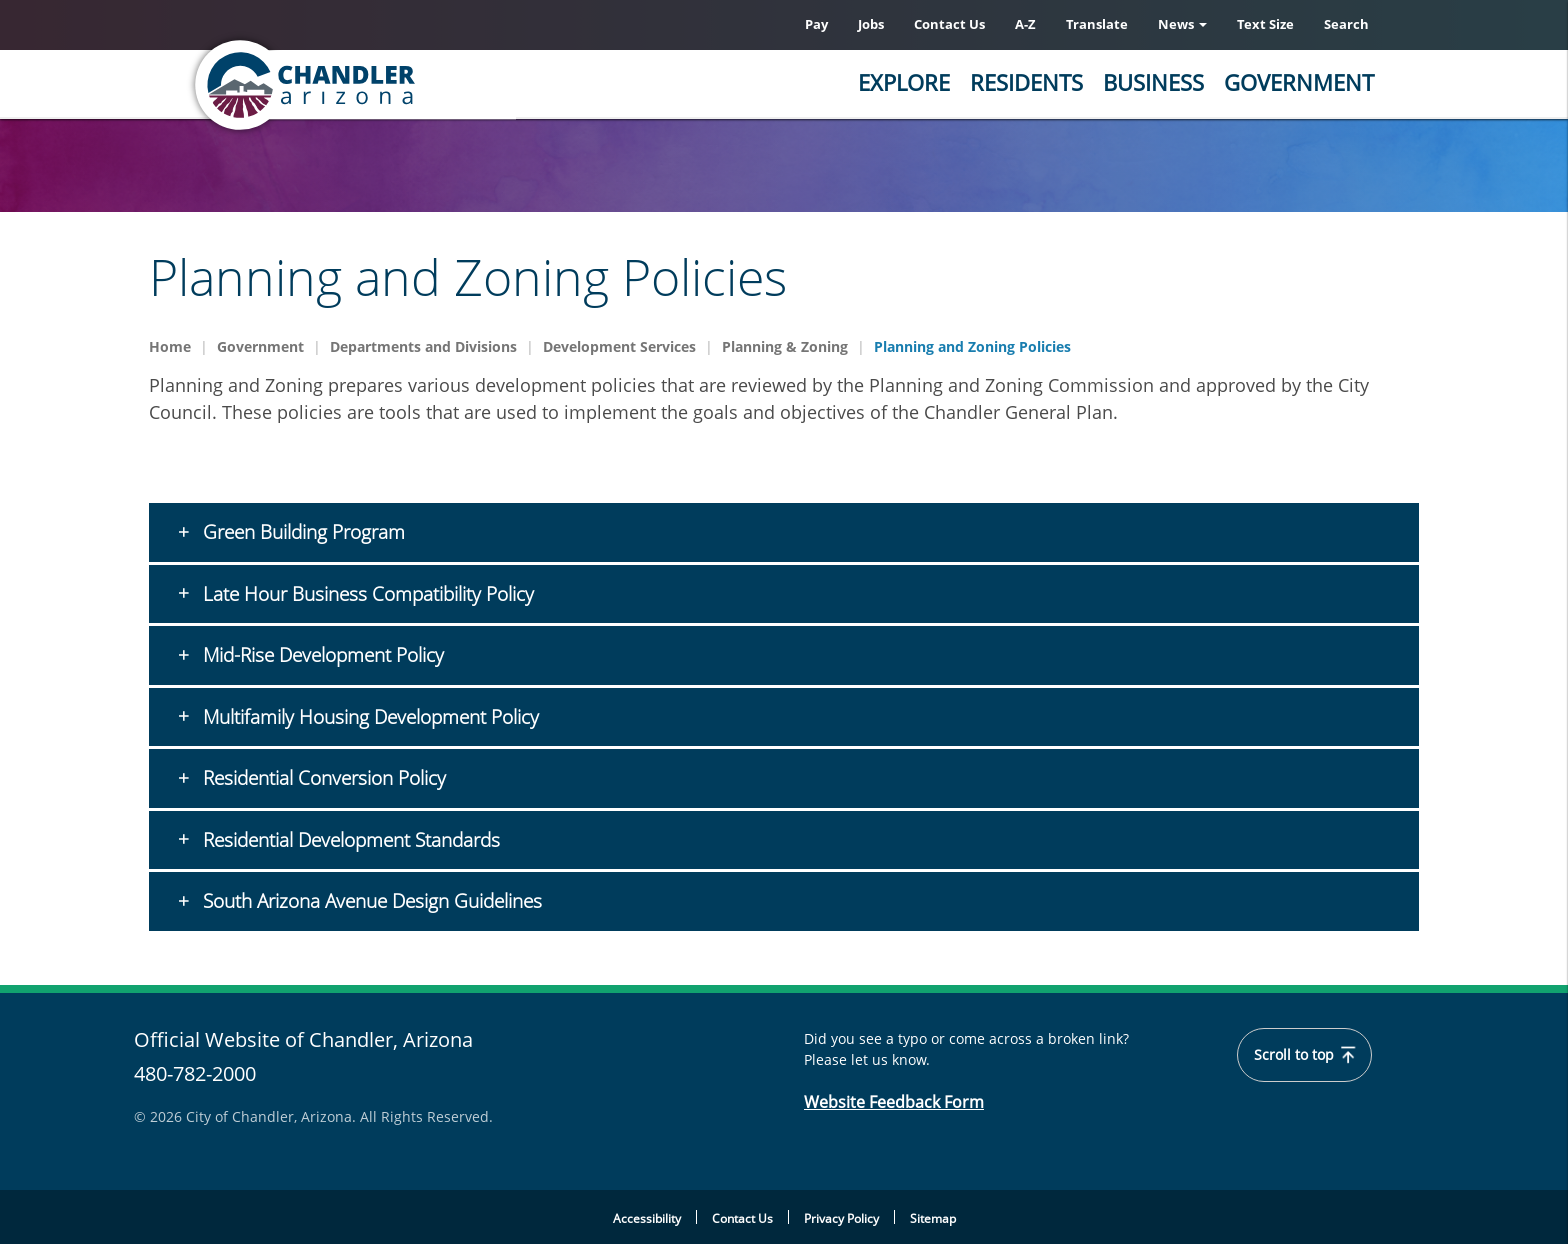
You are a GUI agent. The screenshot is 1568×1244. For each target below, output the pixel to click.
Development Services (619, 346)
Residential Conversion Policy (322, 778)
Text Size (1265, 24)
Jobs (871, 24)
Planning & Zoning (785, 346)
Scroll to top (1304, 1055)
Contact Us (949, 24)
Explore (904, 82)
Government (1299, 82)
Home (170, 346)
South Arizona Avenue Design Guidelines (370, 901)
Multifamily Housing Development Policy (376, 717)
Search (1346, 24)
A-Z (1025, 24)
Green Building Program (301, 532)
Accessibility (647, 1218)
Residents (1026, 82)
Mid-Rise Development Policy (321, 655)
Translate (1097, 24)
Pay (816, 24)
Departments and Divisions (423, 346)
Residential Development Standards (354, 840)
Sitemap (933, 1218)
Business (1153, 82)
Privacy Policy (841, 1218)
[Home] (384, 85)
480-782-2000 (195, 1073)
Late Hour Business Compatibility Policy (366, 594)
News (1182, 24)
